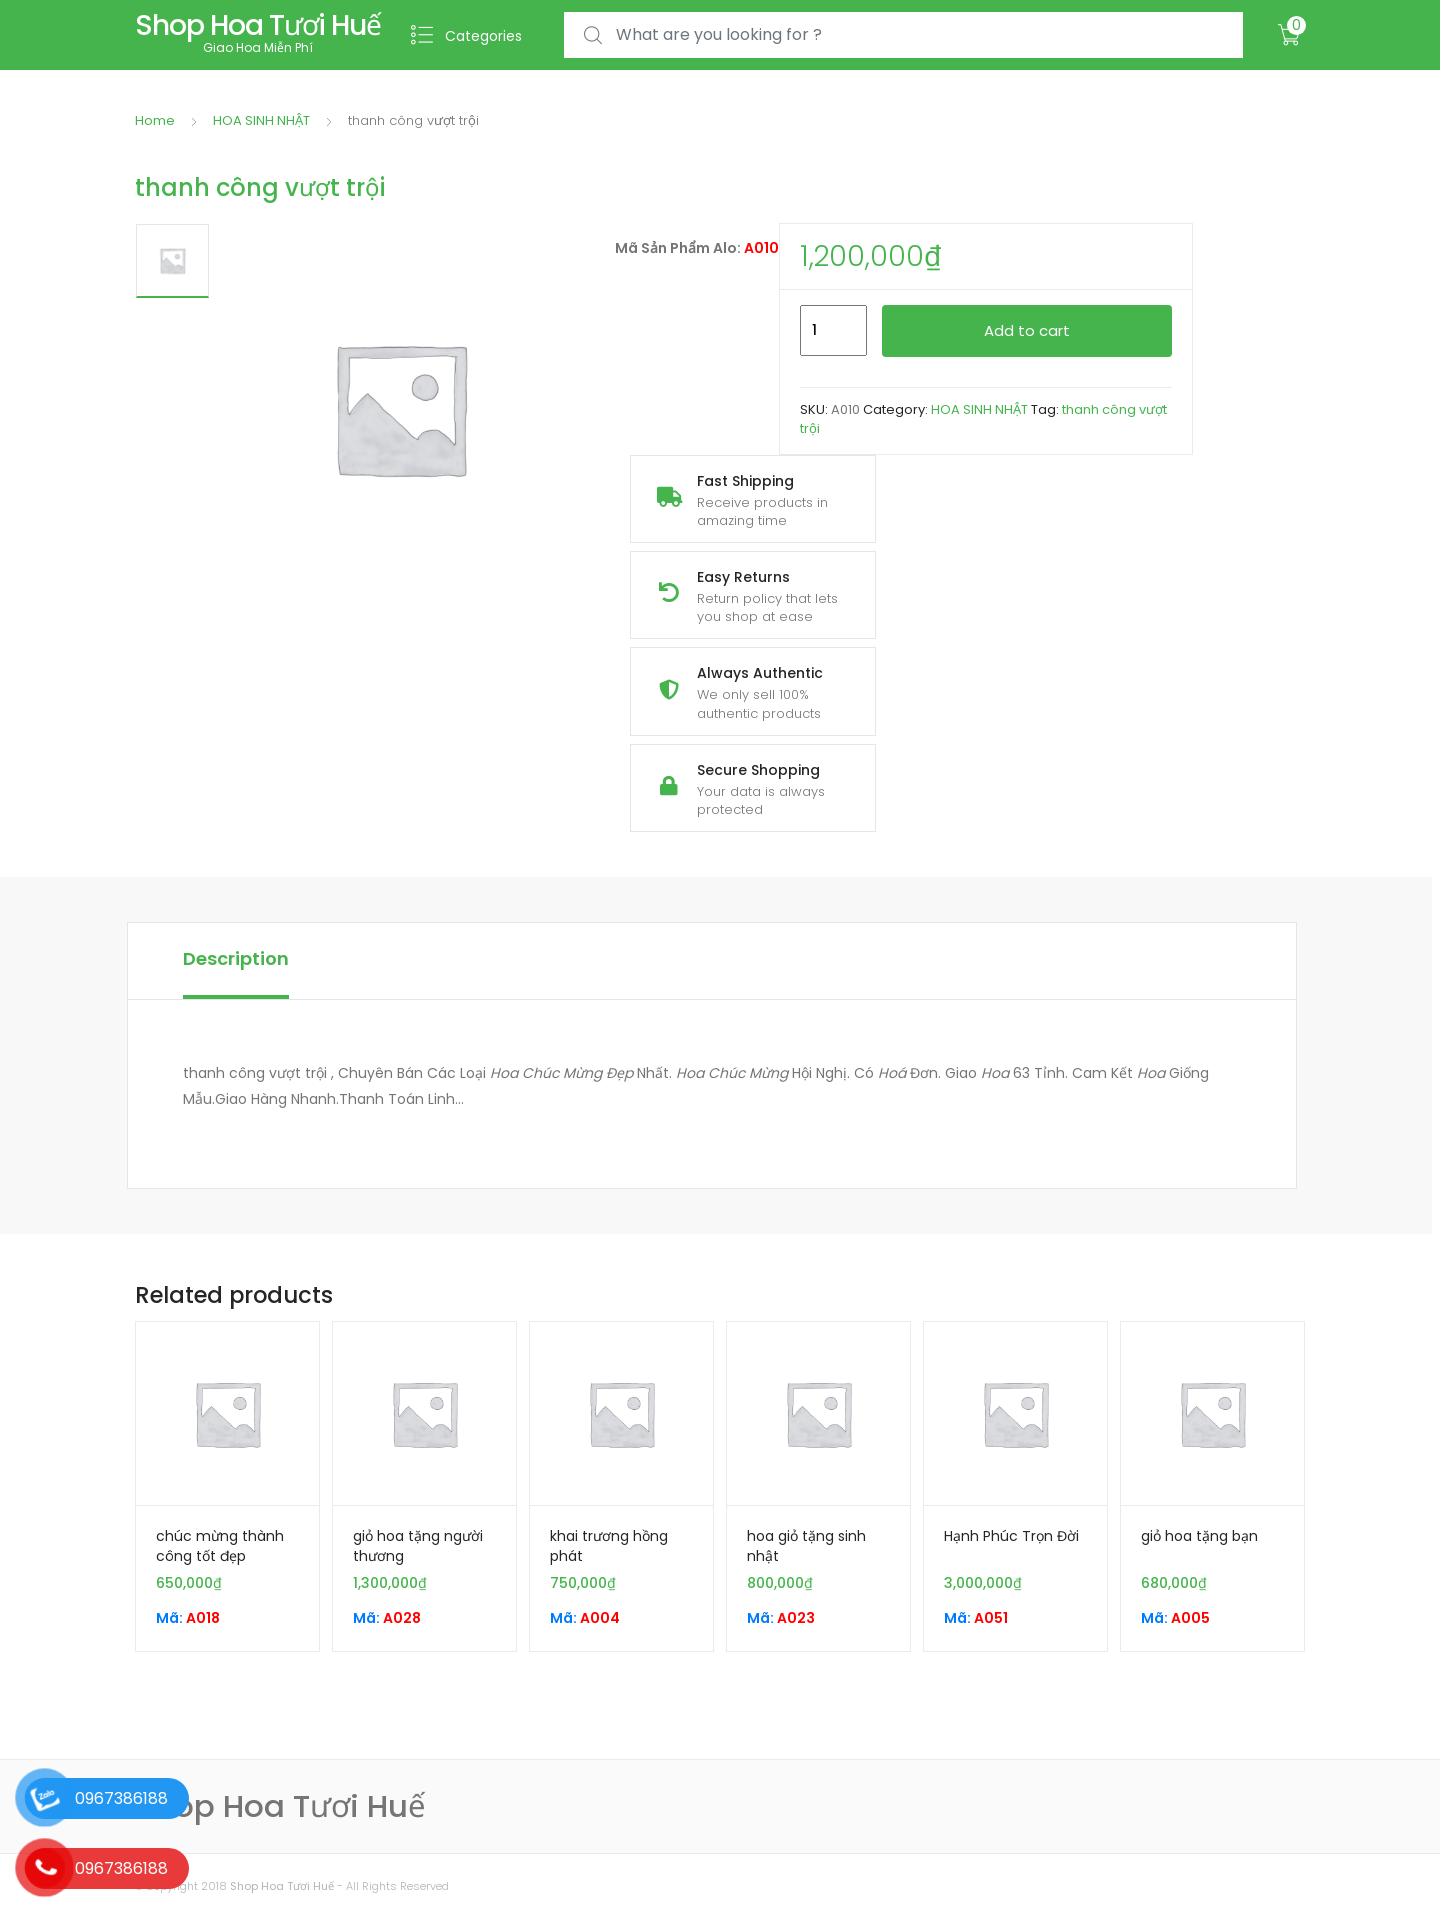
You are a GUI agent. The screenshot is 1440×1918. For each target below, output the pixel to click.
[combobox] (903, 35)
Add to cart (1027, 330)
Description (236, 958)
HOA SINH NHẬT (261, 120)
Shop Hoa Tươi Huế (282, 1886)
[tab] (236, 961)
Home (155, 120)
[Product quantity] (833, 331)
